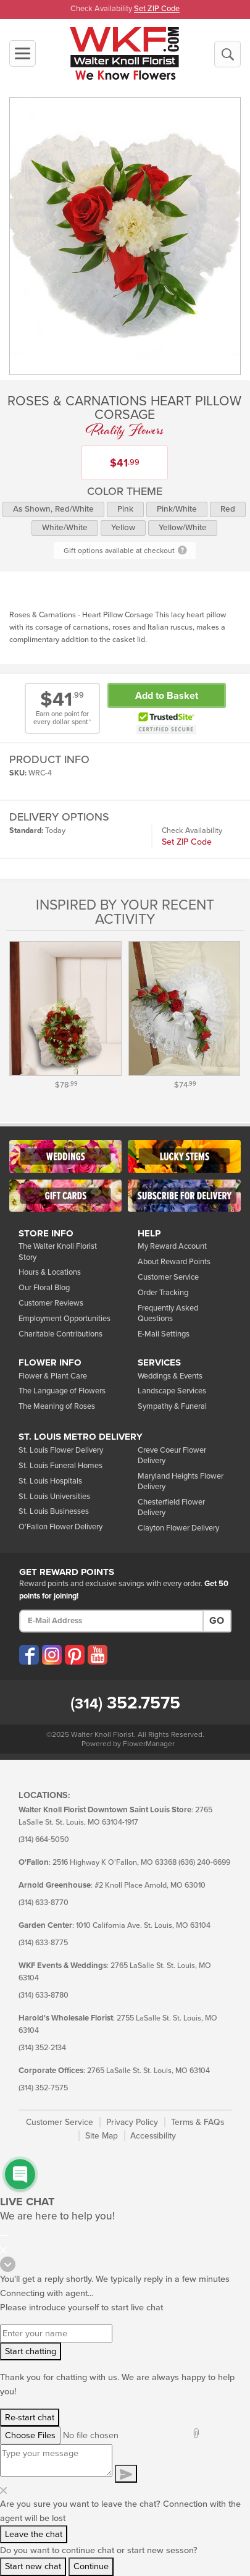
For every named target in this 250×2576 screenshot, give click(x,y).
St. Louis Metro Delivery (81, 1437)
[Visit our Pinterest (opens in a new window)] (75, 1654)
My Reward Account (172, 1246)
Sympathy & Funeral (172, 1406)
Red (227, 509)
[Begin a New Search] (227, 54)
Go (216, 1621)
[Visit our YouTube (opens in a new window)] (97, 1654)
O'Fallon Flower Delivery (60, 1527)
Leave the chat (33, 2534)
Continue (91, 2566)
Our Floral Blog (44, 1288)
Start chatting (30, 2351)
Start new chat (33, 2566)
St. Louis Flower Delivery (61, 1450)
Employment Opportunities (64, 1319)
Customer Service (168, 1277)
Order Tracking (163, 1293)
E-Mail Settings (164, 1334)
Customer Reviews (51, 1303)
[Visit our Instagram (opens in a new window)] (52, 1654)
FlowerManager (149, 1743)
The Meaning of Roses (57, 1406)
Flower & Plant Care (53, 1376)
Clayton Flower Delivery (178, 1528)
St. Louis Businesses (54, 1511)
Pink (125, 509)
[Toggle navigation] (22, 53)
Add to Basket (166, 696)
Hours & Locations (50, 1272)
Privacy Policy (132, 2122)
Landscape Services (172, 1391)
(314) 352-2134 (42, 2048)
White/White (65, 528)
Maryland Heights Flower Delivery (180, 1481)
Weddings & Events (170, 1376)
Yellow (123, 528)
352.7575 (125, 1702)
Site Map (101, 2135)
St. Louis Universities (54, 1496)
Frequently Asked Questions (168, 1313)
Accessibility (153, 2135)
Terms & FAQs (197, 2122)
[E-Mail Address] (111, 1621)
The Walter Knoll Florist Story (58, 1251)
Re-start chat (29, 2417)
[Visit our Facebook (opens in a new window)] (29, 1654)
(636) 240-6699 (204, 1862)
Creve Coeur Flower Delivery (172, 1455)
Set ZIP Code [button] (157, 9)
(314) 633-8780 (44, 1995)
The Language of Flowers (62, 1391)
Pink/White (177, 509)
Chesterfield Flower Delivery (171, 1507)
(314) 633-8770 (44, 1902)
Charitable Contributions (60, 1334)
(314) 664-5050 (44, 1839)
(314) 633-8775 (43, 1943)
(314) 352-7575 (43, 2088)
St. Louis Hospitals (50, 1481)
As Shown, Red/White (53, 509)
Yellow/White (183, 528)
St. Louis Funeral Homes (60, 1466)
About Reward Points (174, 1262)
